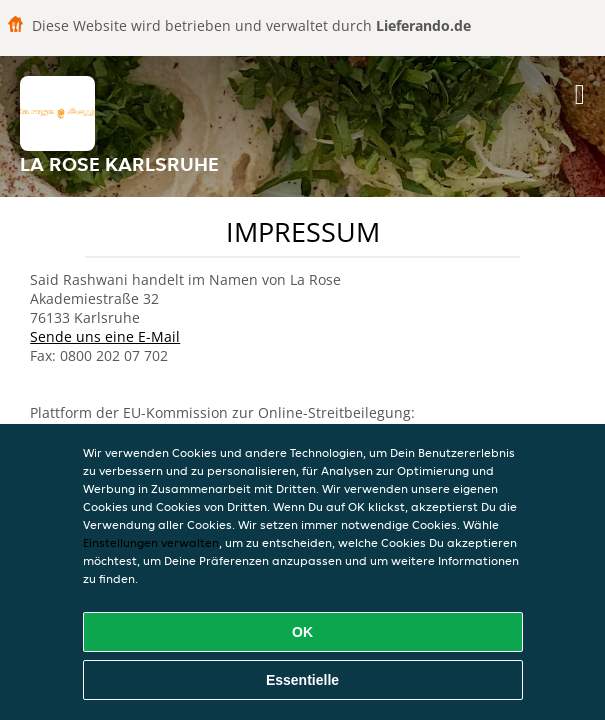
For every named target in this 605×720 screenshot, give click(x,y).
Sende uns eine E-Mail (105, 336)
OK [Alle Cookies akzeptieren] (302, 632)
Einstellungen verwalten (151, 542)
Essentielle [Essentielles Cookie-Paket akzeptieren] (302, 680)
